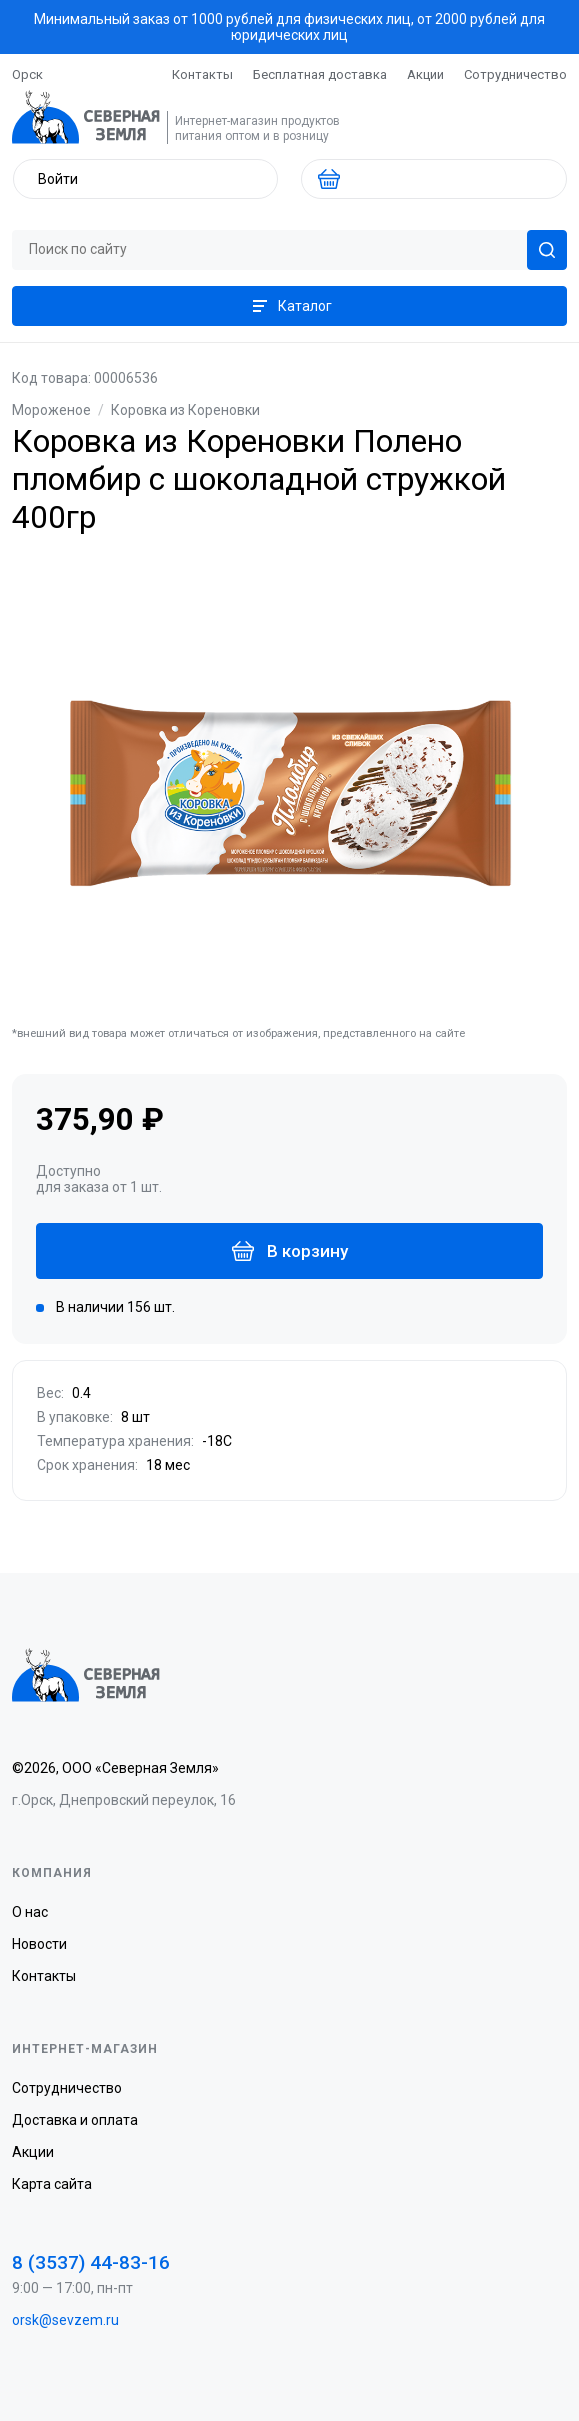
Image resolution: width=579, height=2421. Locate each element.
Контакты (202, 74)
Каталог (290, 306)
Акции (425, 74)
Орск (27, 74)
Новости (39, 1944)
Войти (58, 179)
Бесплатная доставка (320, 74)
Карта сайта (52, 2184)
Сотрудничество (515, 74)
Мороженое (51, 410)
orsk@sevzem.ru (65, 2320)
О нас (30, 1912)
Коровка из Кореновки (185, 410)
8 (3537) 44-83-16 (91, 2262)
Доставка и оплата (75, 2120)
